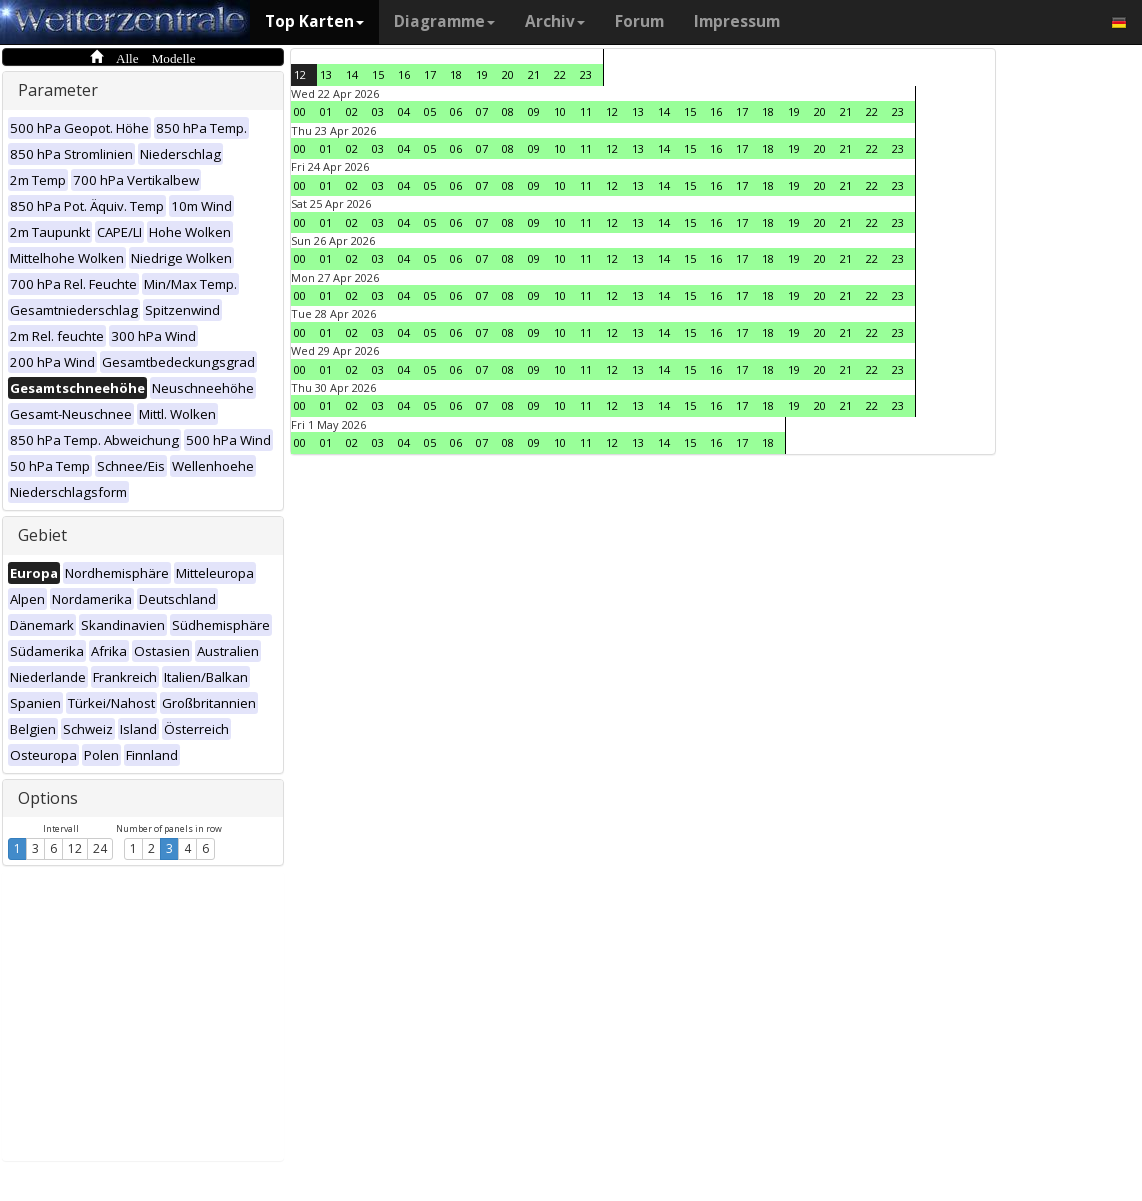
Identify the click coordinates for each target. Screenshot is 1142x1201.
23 (586, 74)
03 (378, 111)
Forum (639, 21)
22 (560, 74)
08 (508, 111)
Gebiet (42, 535)
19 (482, 74)
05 (430, 111)
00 (300, 111)
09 (534, 111)
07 (482, 111)
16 (404, 74)
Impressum (737, 21)
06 (456, 111)
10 (560, 111)
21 (534, 74)
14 (352, 74)
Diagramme (444, 21)
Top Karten (314, 21)
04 (404, 111)
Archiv (555, 21)
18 (456, 74)
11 (586, 111)
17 (430, 74)
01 (326, 111)
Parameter (58, 90)
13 (326, 74)
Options (48, 798)
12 (75, 848)
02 (352, 111)
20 (508, 74)
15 (378, 74)
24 (100, 848)
